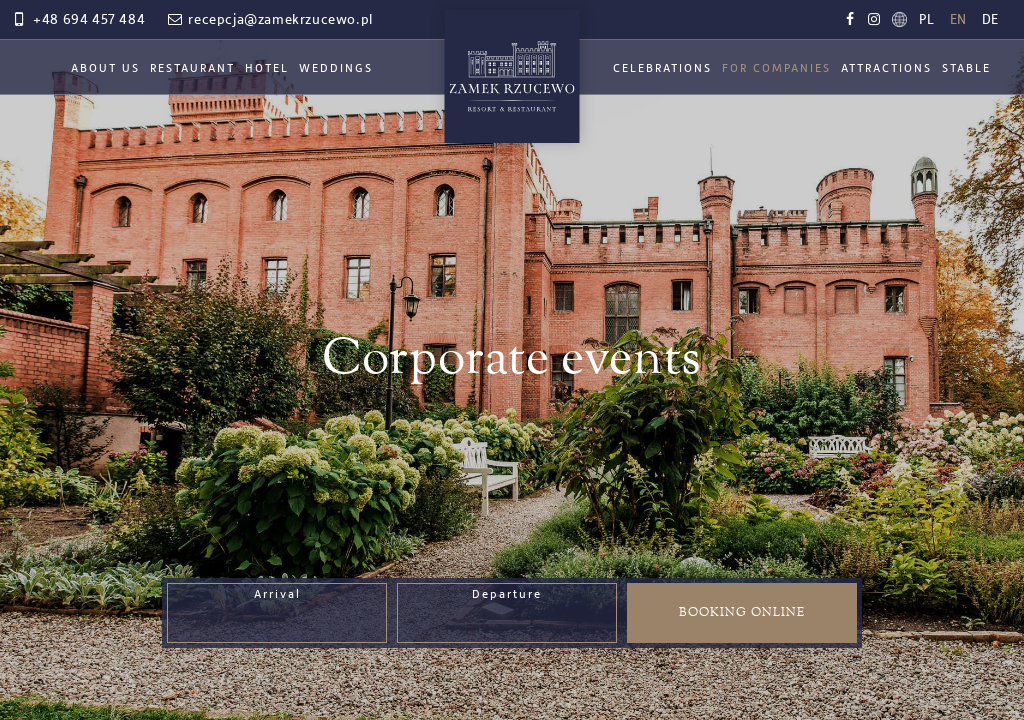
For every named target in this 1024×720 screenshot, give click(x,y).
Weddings (336, 69)
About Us (105, 69)
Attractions (886, 69)
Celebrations (662, 69)
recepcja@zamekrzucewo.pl (269, 20)
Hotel (267, 69)
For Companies (776, 69)
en (958, 20)
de (990, 20)
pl (926, 20)
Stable (966, 69)
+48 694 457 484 (77, 20)
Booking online (742, 612)
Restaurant (192, 69)
